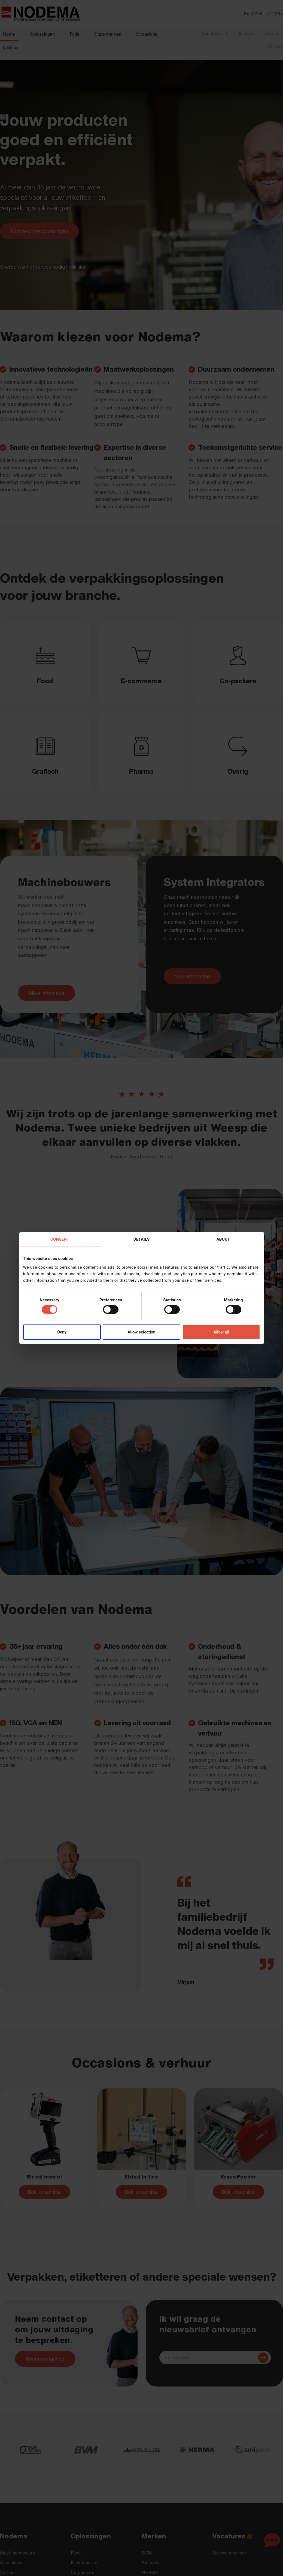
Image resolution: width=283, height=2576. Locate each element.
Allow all (221, 1332)
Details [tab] (141, 1239)
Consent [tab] (59, 1239)
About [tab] (223, 1239)
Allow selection (141, 1332)
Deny (61, 1332)
